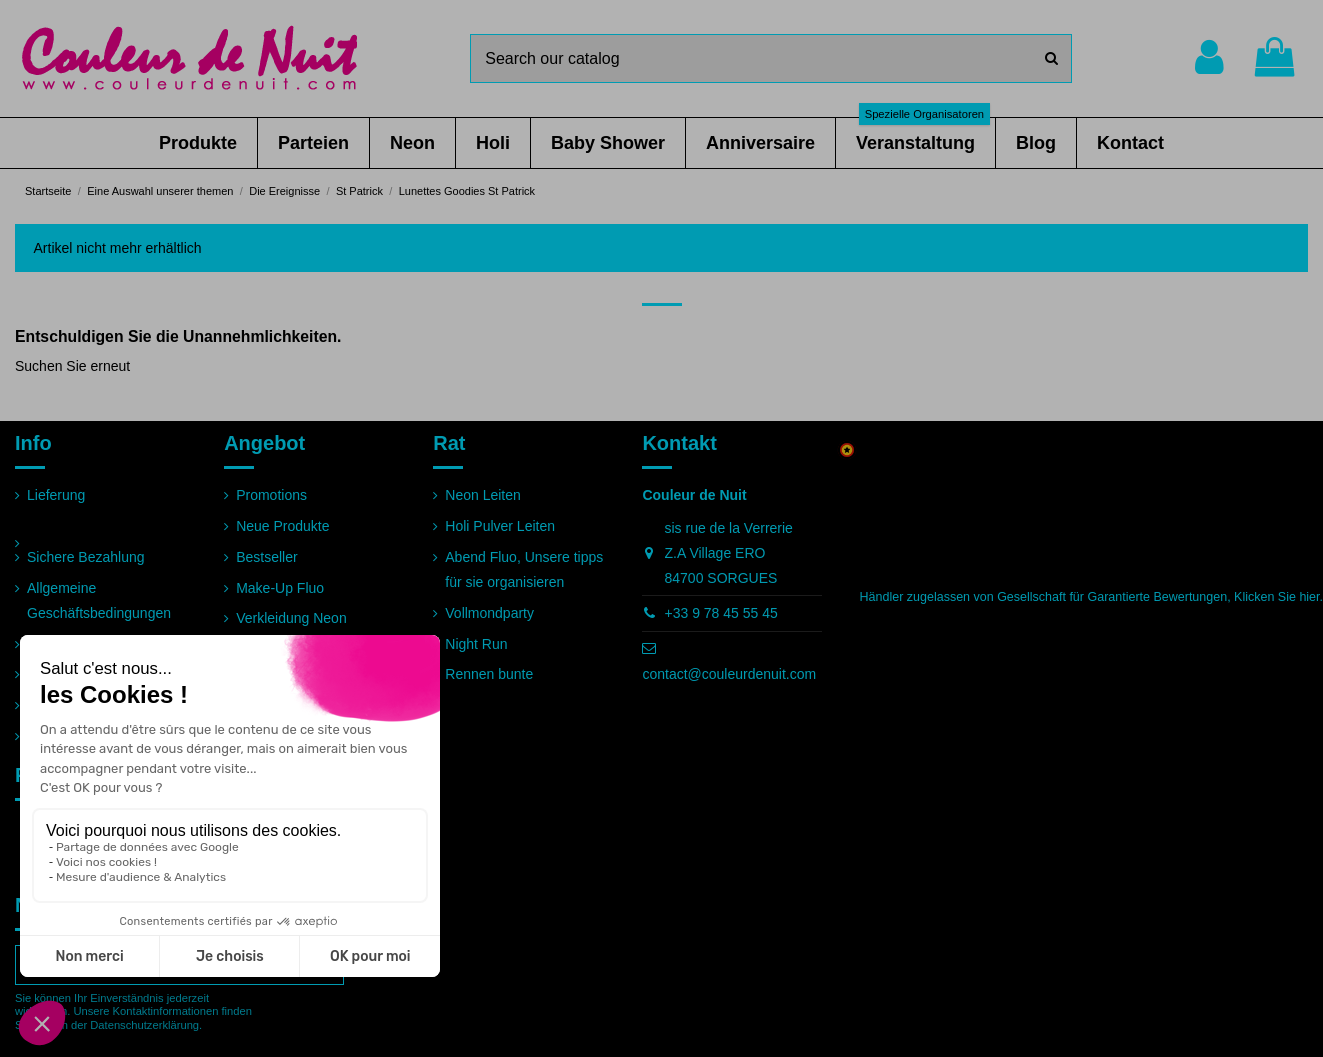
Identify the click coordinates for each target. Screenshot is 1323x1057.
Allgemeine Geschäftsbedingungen (99, 600)
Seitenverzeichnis (82, 736)
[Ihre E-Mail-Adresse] (158, 965)
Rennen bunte (489, 674)
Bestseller (266, 557)
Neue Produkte (282, 526)
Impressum (61, 644)
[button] (198, 143)
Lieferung (56, 495)
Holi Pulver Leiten (500, 526)
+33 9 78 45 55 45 (721, 613)
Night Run (476, 644)
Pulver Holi (270, 649)
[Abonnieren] (322, 965)
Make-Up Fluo (280, 588)
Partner (50, 705)
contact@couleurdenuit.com (729, 674)
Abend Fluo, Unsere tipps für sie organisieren (524, 569)
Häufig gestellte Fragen (99, 674)
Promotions (271, 495)
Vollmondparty (489, 613)
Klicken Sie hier (1276, 597)
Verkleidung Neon (291, 618)
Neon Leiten (483, 495)
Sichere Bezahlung (86, 557)
